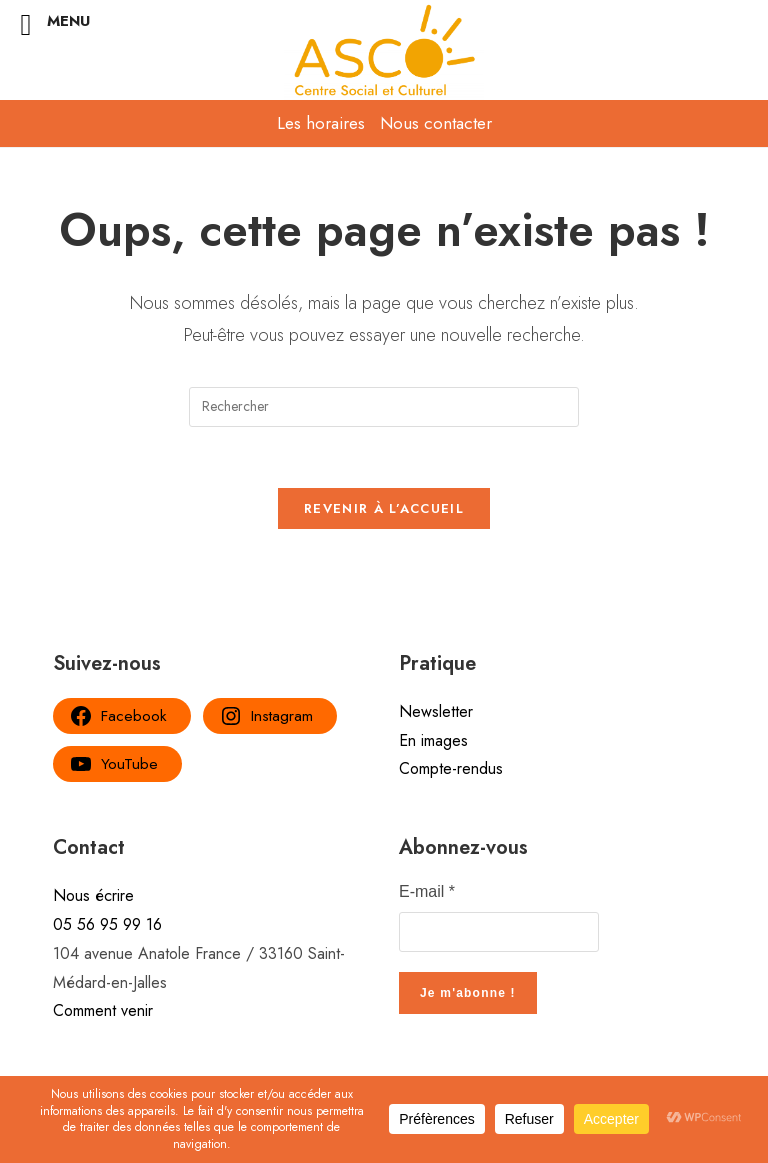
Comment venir (103, 1010)
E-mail (427, 891)
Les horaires (321, 123)
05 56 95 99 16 (107, 924)
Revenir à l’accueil (384, 508)
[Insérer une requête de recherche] (384, 407)
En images (433, 740)
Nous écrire (93, 895)
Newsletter (436, 711)
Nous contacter (436, 123)
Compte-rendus (451, 768)
